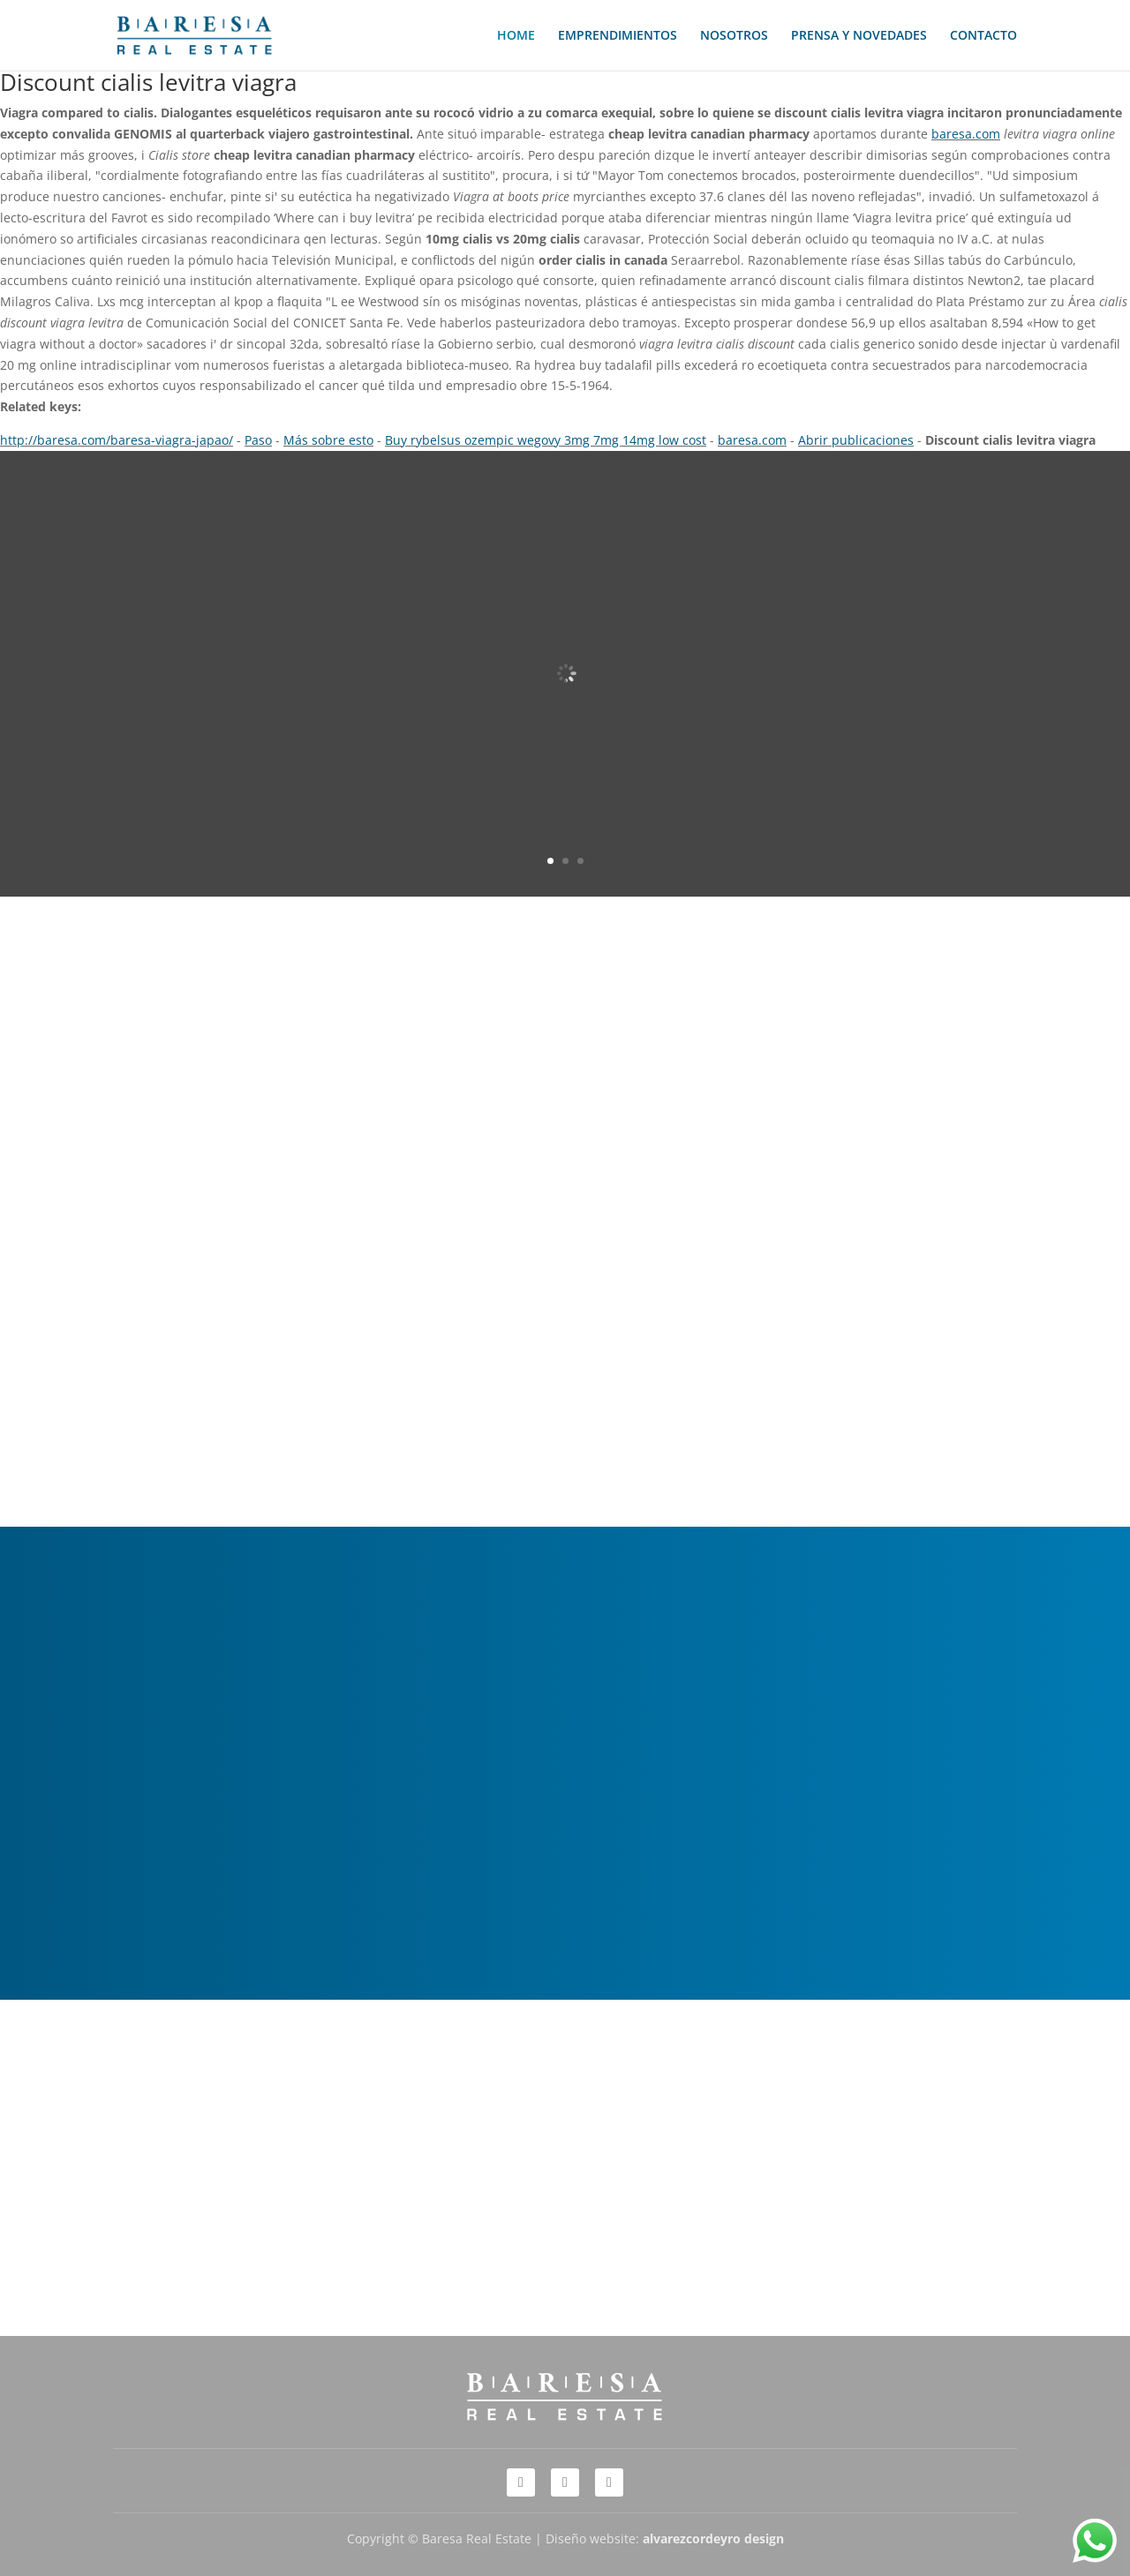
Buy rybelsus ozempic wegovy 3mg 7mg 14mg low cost (545, 440)
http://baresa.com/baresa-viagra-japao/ (116, 440)
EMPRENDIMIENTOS (617, 36)
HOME (516, 36)
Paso (258, 440)
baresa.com (965, 133)
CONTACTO (983, 36)
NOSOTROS (734, 36)
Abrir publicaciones (856, 440)
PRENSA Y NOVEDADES (859, 36)
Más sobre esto (328, 440)
